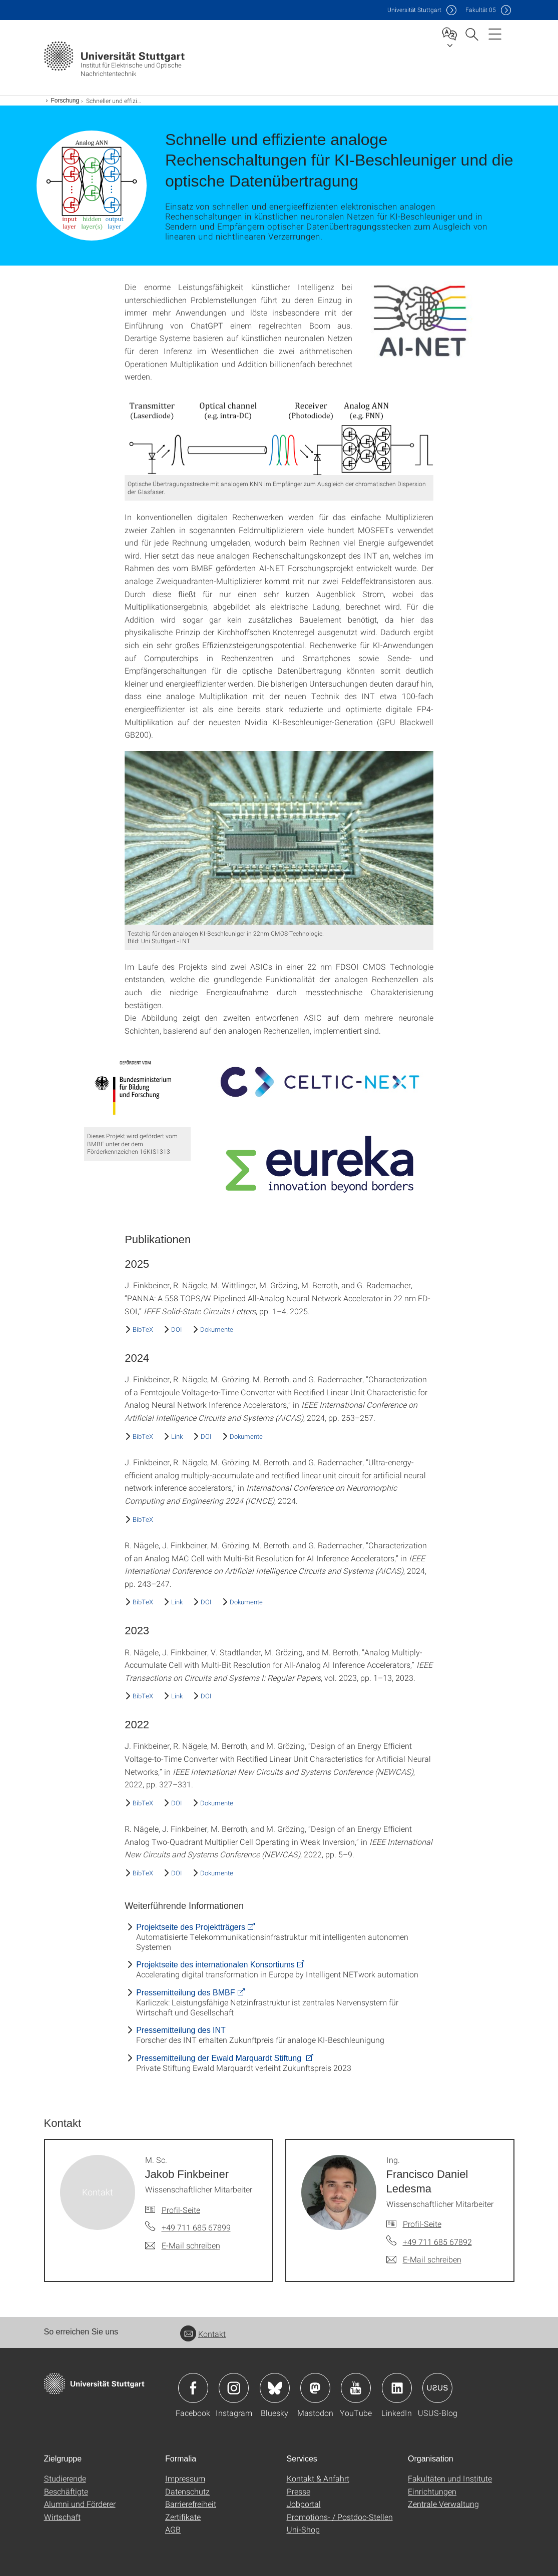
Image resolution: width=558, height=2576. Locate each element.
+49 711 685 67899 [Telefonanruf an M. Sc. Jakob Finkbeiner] (196, 2227)
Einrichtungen (432, 2491)
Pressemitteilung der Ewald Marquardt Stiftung (219, 2058)
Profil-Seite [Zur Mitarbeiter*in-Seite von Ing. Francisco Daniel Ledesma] (422, 2223)
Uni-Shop (303, 2529)
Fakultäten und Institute (450, 2478)
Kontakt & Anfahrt (318, 2478)
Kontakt (203, 2333)
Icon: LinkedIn (397, 2388)
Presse (298, 2491)
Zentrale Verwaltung (443, 2503)
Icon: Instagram (234, 2388)
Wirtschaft (62, 2516)
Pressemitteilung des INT (181, 2030)
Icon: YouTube (356, 2388)
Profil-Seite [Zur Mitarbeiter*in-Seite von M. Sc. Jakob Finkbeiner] (181, 2209)
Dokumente (216, 1329)
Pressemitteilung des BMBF (185, 1992)
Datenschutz (187, 2491)
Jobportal (304, 2503)
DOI (176, 1329)
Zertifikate (183, 2516)
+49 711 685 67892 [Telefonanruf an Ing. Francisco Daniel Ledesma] (437, 2241)
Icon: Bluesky (275, 2388)
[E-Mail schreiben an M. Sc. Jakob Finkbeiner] (182, 2245)
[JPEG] (420, 322)
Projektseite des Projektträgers (190, 1927)
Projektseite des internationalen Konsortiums (215, 1964)
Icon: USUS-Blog (437, 2388)
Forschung (65, 100)
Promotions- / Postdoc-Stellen (340, 2516)
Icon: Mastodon (315, 2388)
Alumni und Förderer (80, 2503)
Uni (414, 10)
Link (177, 1436)
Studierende (65, 2478)
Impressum (185, 2478)
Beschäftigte (66, 2491)
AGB (173, 2529)
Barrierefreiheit (190, 2503)
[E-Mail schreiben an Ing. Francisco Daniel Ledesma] (423, 2259)
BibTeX (143, 1329)
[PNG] (279, 436)
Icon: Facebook (193, 2388)
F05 (480, 10)
